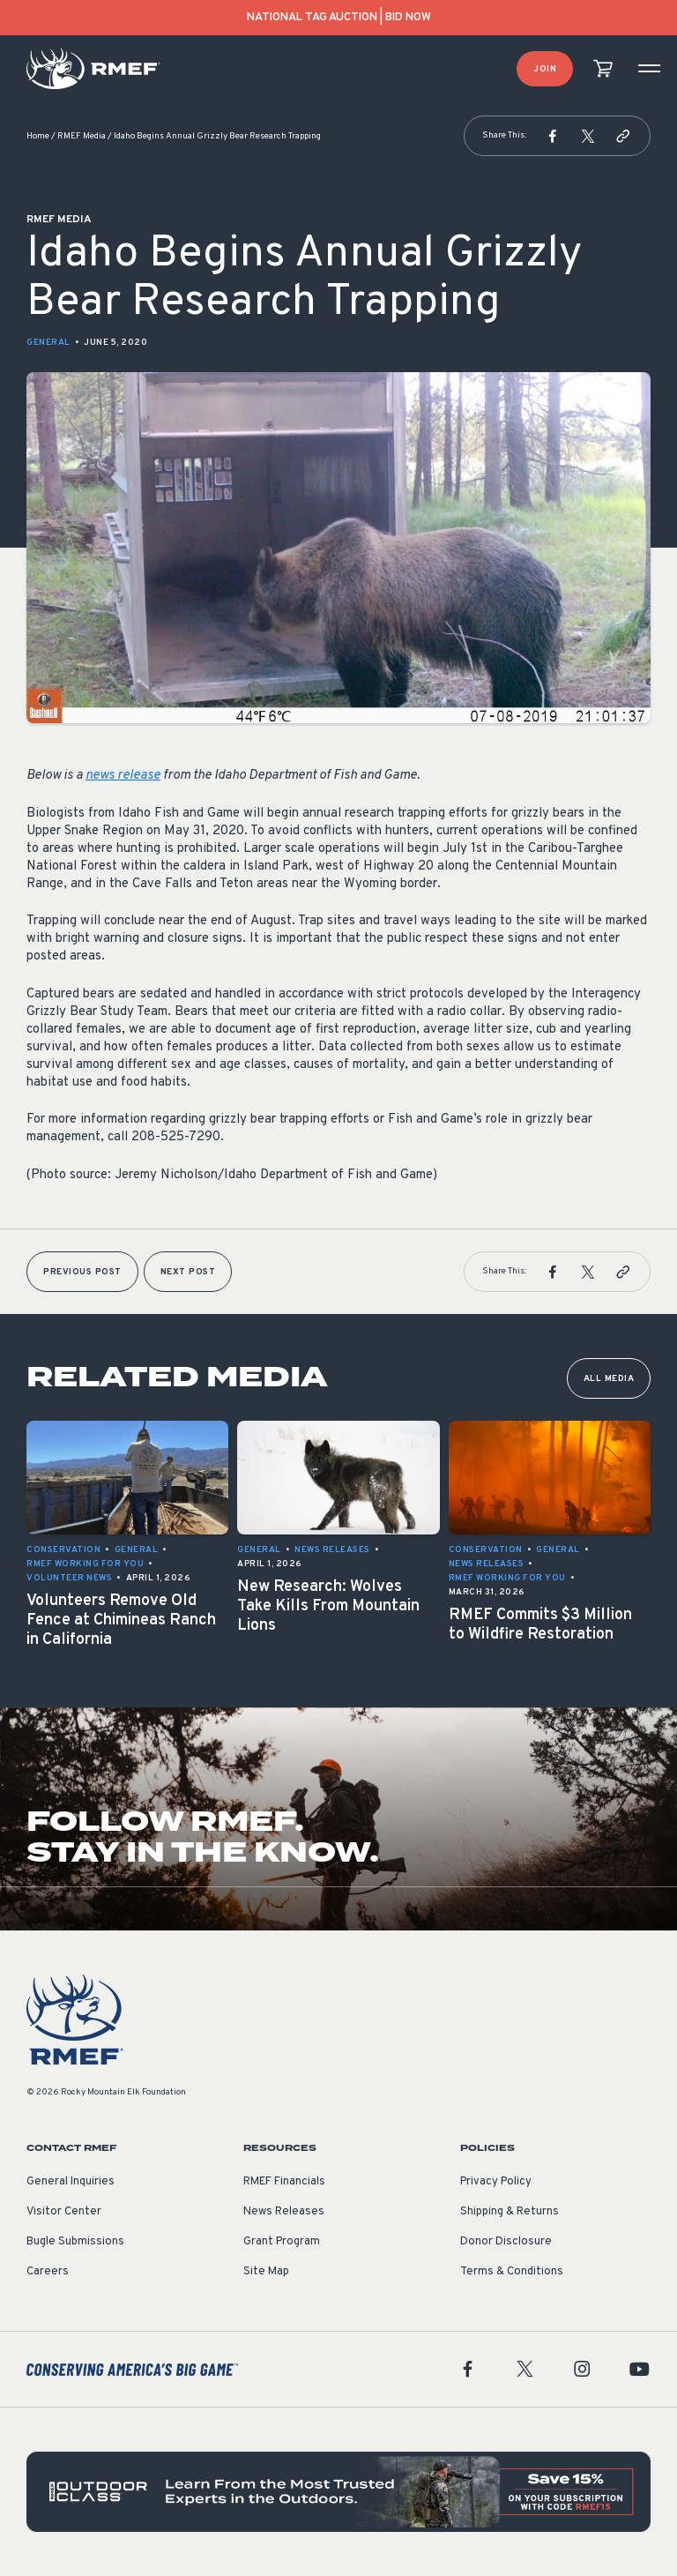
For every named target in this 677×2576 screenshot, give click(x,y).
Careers (47, 2272)
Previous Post (82, 1272)
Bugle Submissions (75, 2242)
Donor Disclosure (506, 2242)
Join (544, 69)
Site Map (266, 2272)
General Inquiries (70, 2182)
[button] (552, 135)
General (48, 342)
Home (37, 136)
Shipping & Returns (509, 2212)
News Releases (283, 2212)
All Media (609, 1379)
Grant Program (281, 2242)
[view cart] (603, 69)
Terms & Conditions (511, 2272)
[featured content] (338, 2492)
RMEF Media (81, 136)
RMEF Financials (284, 2182)
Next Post (188, 1272)
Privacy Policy (496, 2182)
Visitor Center (63, 2212)
